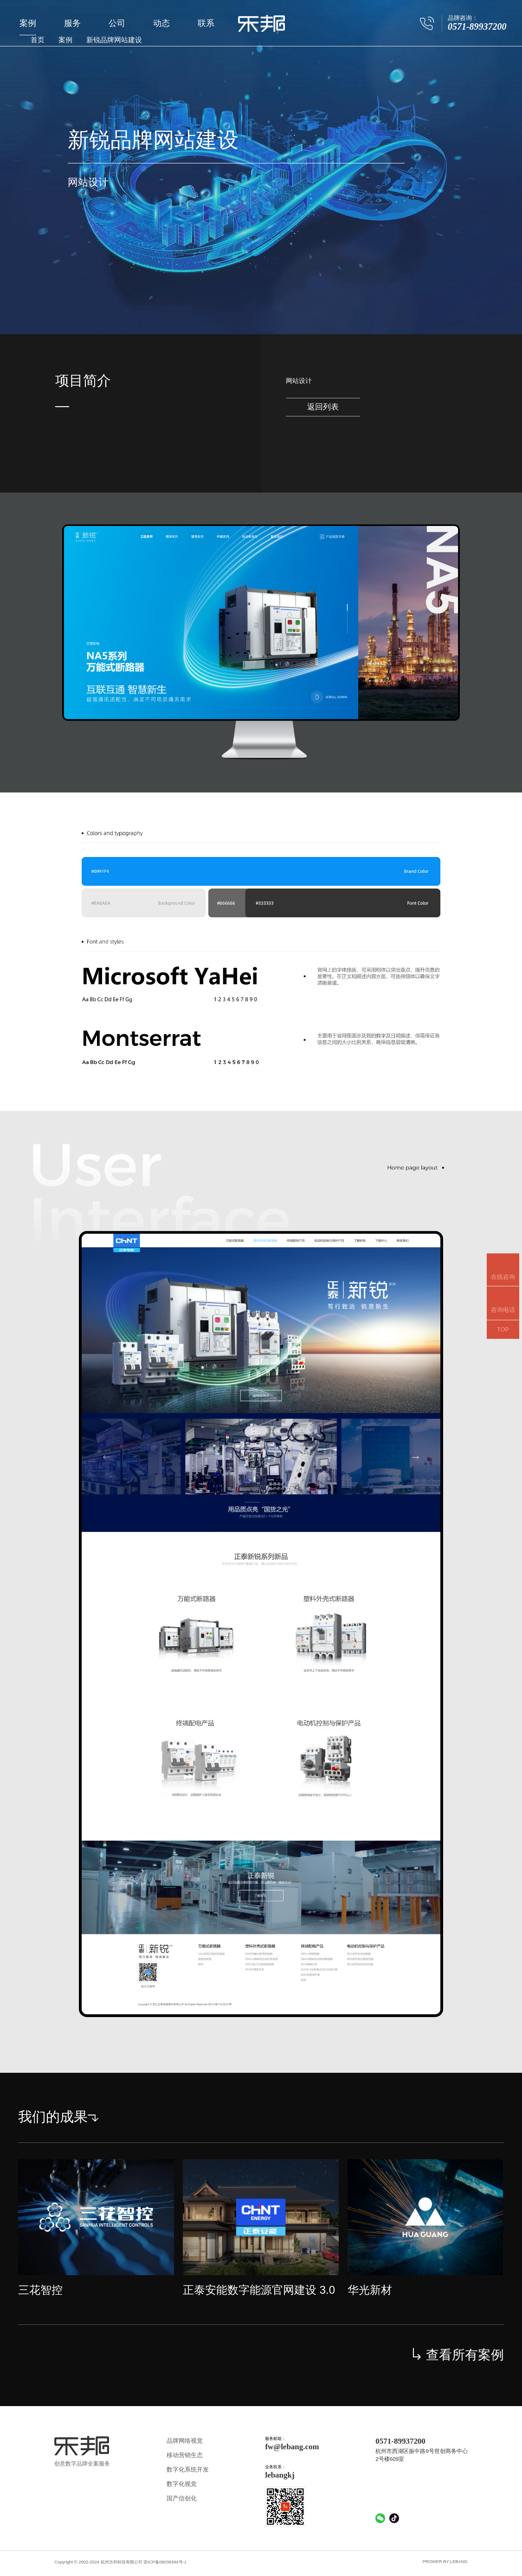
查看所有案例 (458, 2355)
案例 (27, 23)
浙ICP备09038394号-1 (165, 2562)
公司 (117, 23)
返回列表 (323, 406)
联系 (206, 23)
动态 (161, 23)
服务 (72, 23)
